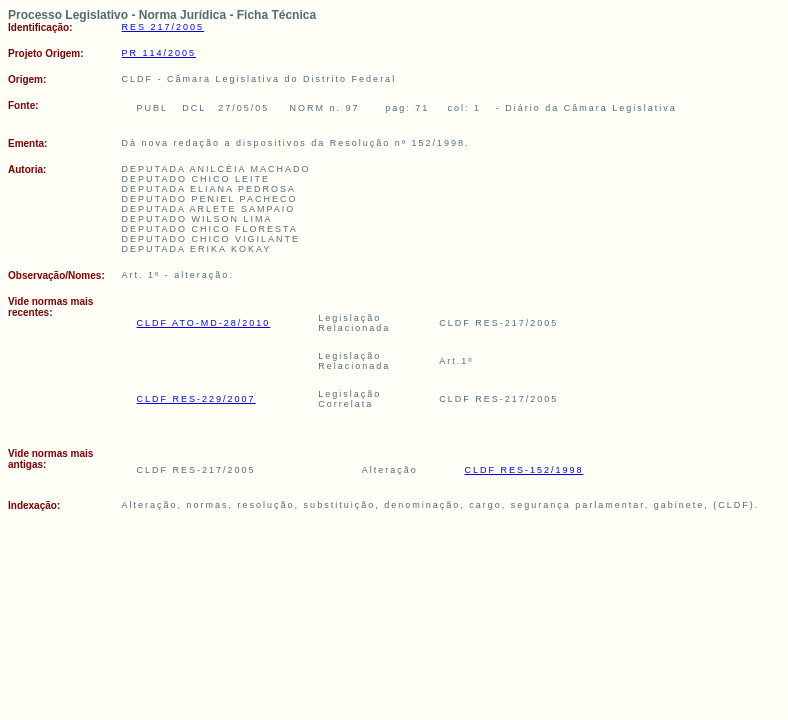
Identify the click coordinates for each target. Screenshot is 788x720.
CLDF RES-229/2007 (196, 399)
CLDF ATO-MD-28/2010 (204, 323)
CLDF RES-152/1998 (523, 470)
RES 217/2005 (163, 27)
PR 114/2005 (159, 53)
